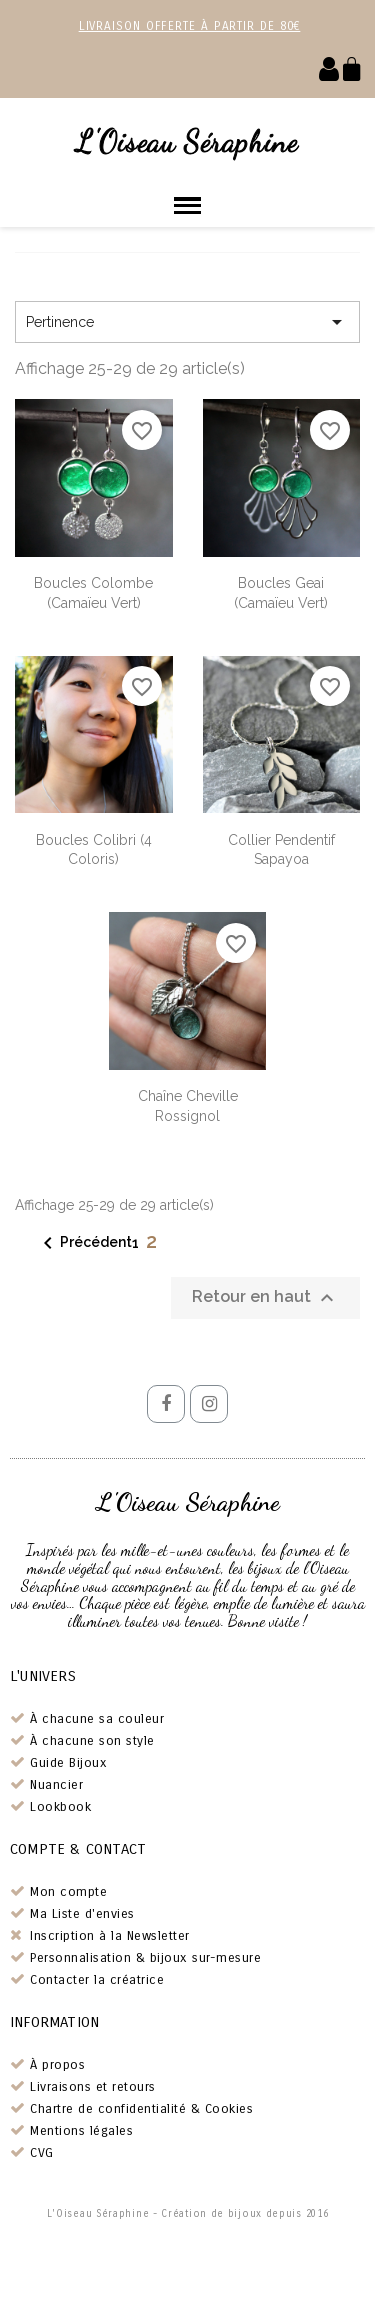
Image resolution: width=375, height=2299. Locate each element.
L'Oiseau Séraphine (187, 141)
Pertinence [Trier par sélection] (187, 322)
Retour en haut (265, 1298)
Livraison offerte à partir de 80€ (190, 26)
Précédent (84, 1243)
